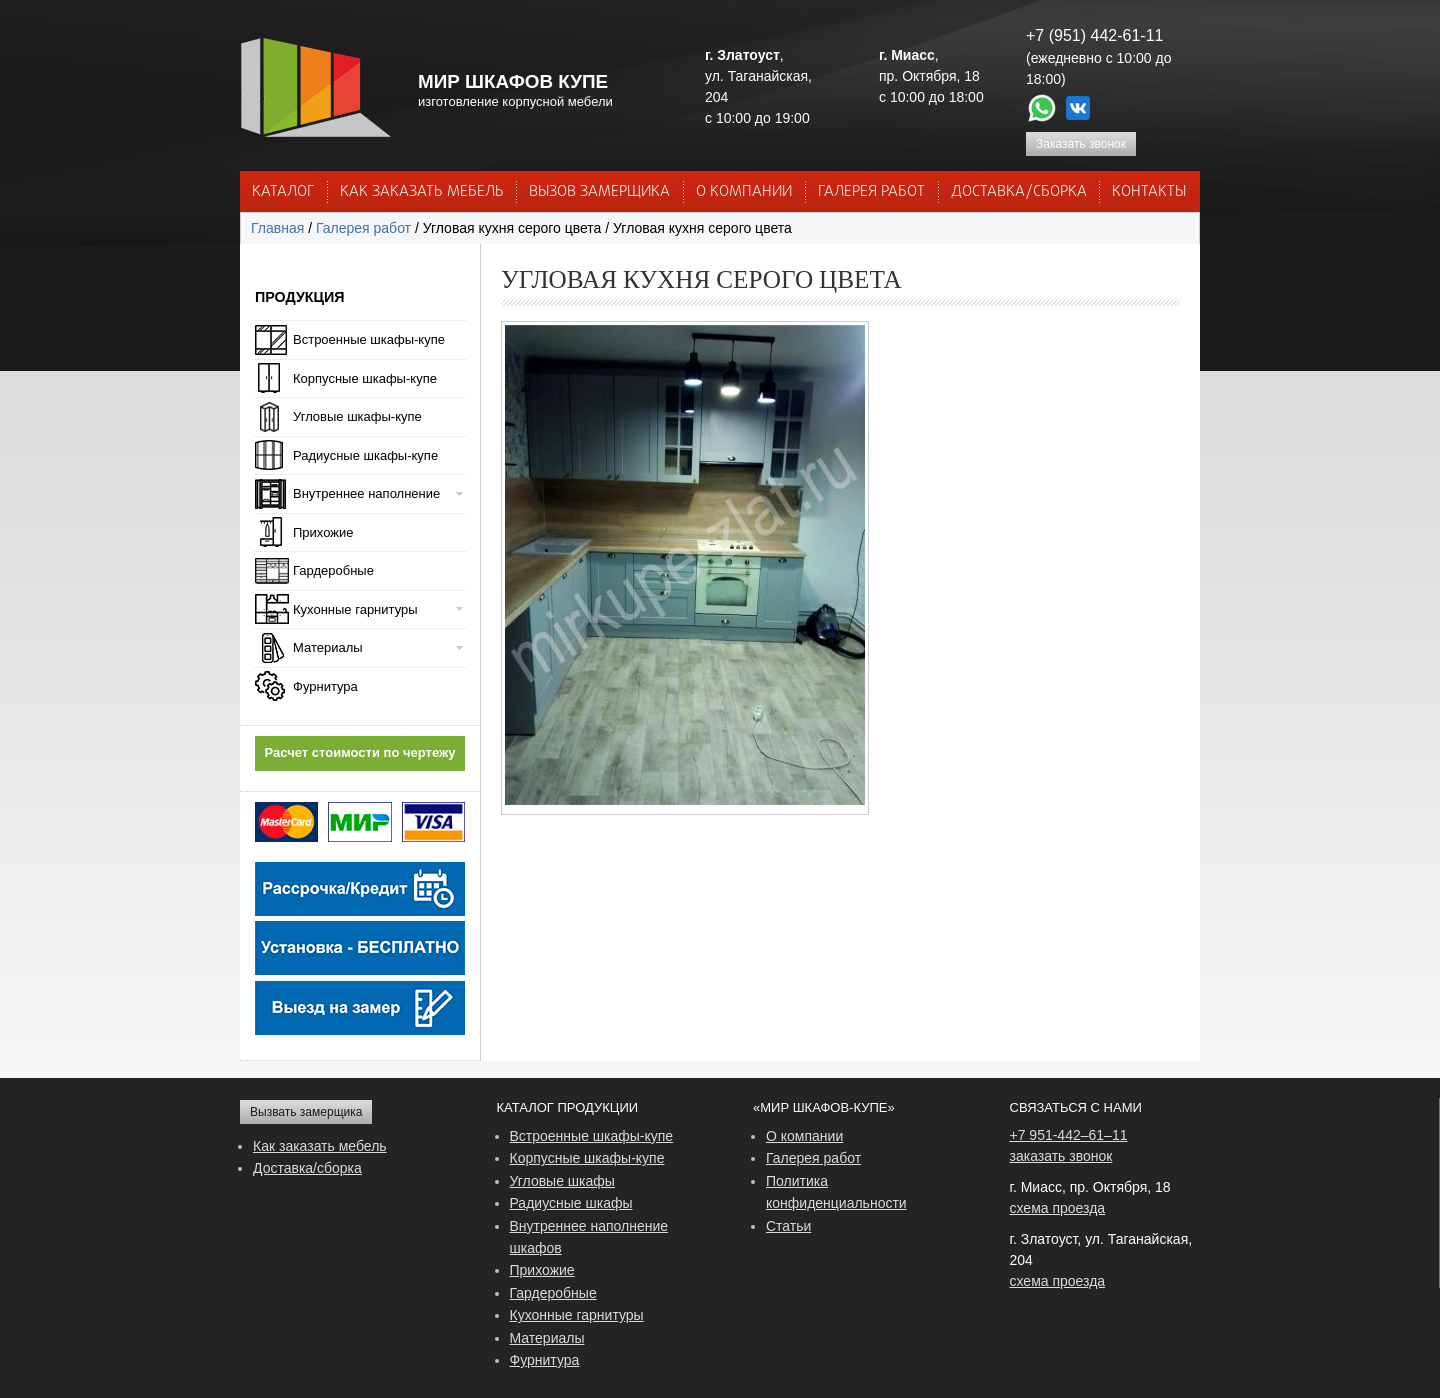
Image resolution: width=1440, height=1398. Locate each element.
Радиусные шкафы (571, 1203)
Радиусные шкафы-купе (365, 455)
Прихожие (323, 532)
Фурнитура (325, 686)
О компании (804, 1136)
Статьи (788, 1226)
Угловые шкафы (562, 1181)
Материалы (328, 647)
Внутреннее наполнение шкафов (589, 1237)
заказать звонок (1061, 1156)
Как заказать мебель (320, 1146)
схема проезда (1058, 1208)
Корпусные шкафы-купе (365, 378)
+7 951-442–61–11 (1069, 1135)
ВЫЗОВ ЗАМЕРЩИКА (599, 192)
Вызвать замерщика (306, 1112)
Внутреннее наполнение (366, 493)
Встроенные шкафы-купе (369, 339)
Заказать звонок (1081, 144)
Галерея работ (871, 192)
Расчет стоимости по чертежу (360, 752)
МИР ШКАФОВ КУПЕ (513, 81)
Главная (277, 228)
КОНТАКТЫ (1149, 192)
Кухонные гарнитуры (355, 609)
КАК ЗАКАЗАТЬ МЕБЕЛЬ (422, 192)
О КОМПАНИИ (744, 192)
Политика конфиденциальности (836, 1192)
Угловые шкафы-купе (357, 416)
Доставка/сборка (307, 1168)
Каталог (283, 192)
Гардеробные (333, 570)
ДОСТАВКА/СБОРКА (1019, 192)
